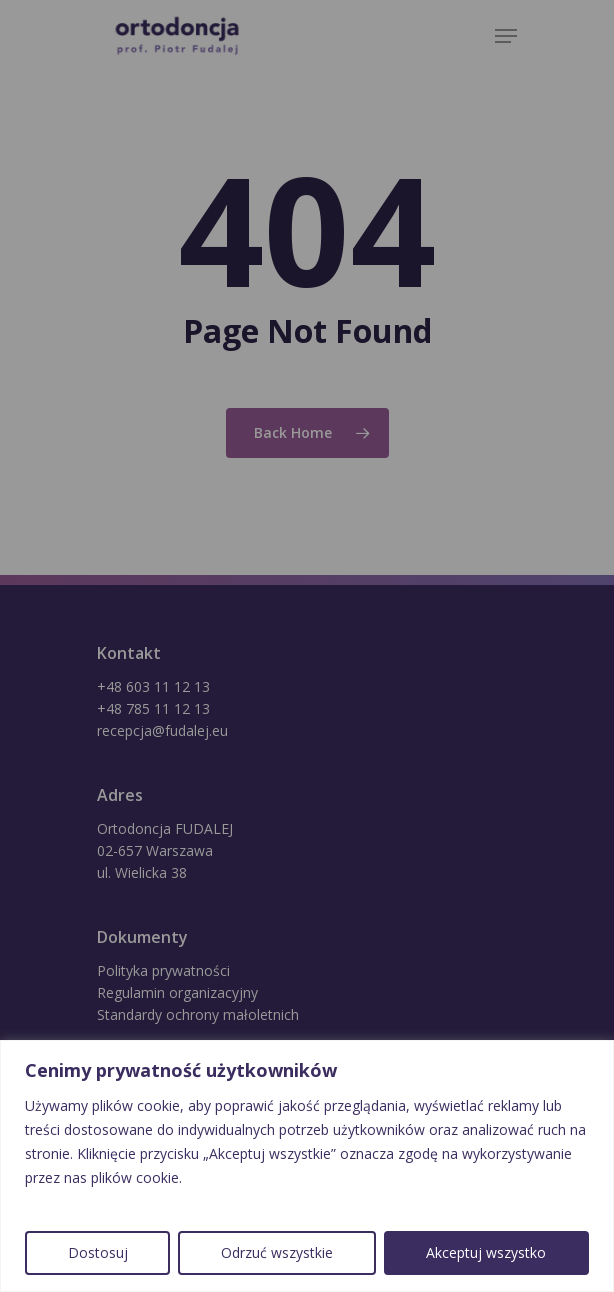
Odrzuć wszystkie (277, 1252)
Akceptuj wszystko (486, 1252)
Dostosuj (98, 1252)
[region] (307, 1166)
